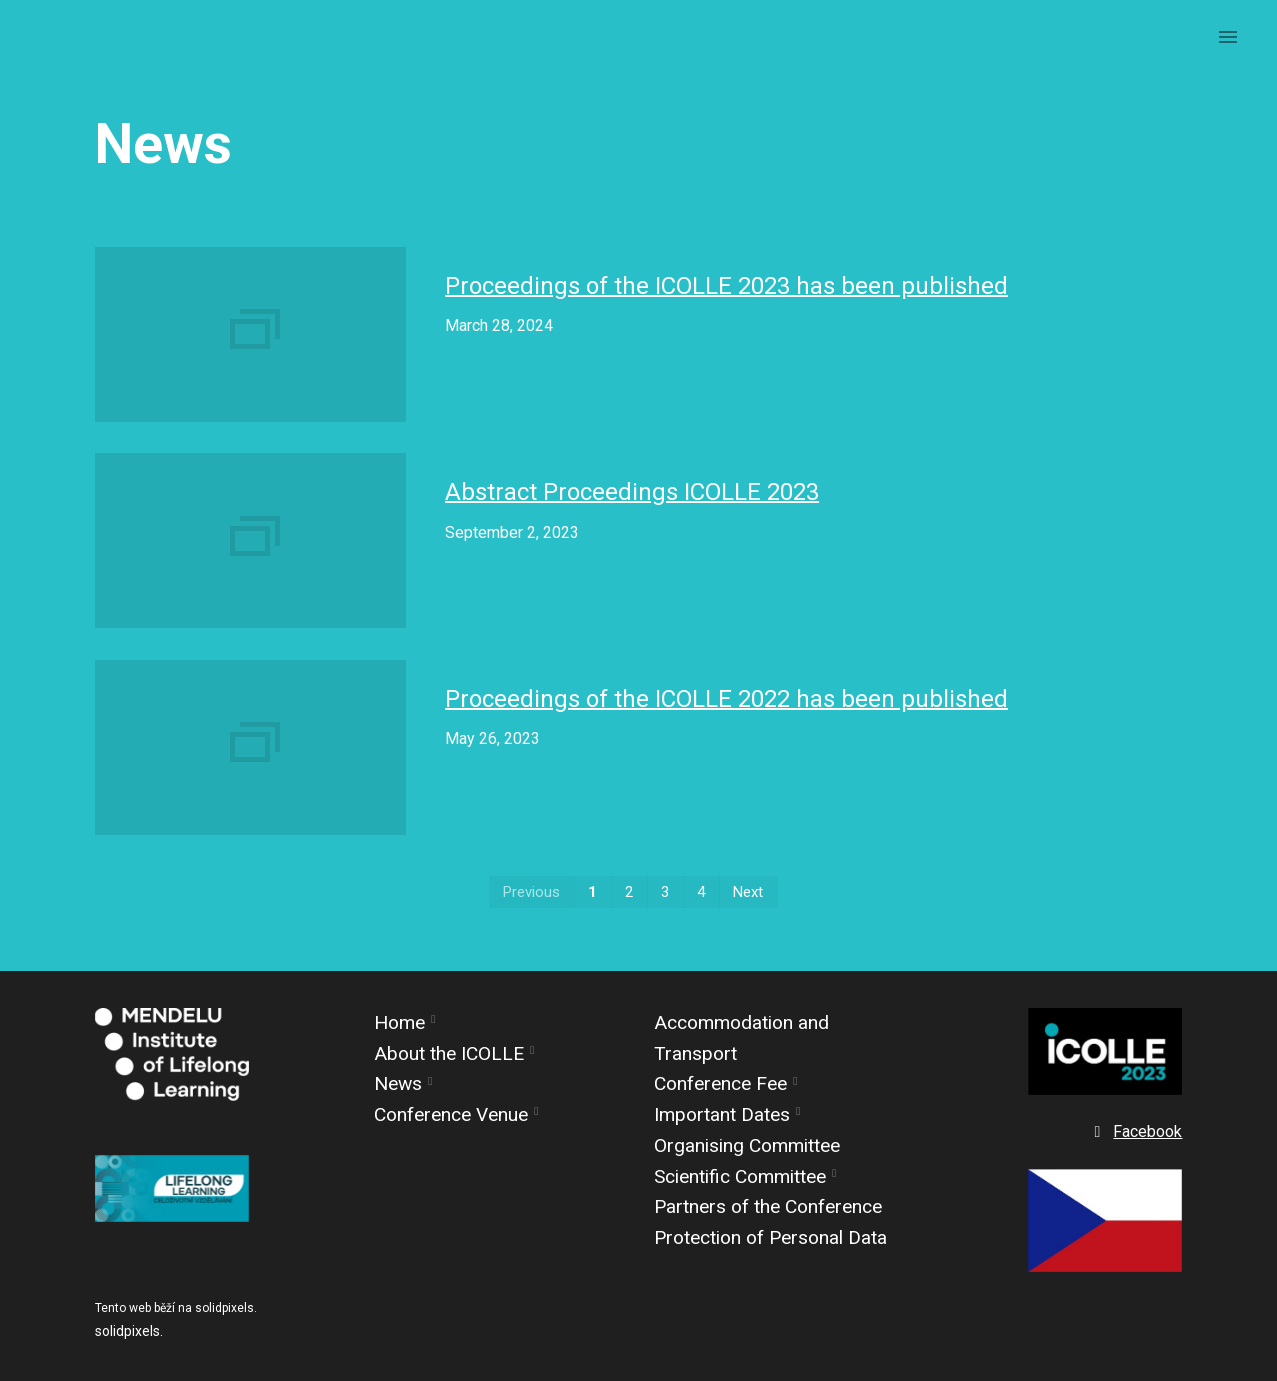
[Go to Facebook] (1135, 1132)
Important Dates (722, 1114)
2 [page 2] (629, 892)
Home (399, 1022)
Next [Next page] (748, 892)
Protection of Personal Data (770, 1237)
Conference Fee (720, 1083)
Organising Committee (747, 1145)
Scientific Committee (740, 1176)
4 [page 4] (701, 892)
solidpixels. (129, 1331)
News (398, 1083)
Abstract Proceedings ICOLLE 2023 (632, 492)
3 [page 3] (665, 892)
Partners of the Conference (768, 1206)
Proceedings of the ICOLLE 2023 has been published (726, 286)
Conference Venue (451, 1114)
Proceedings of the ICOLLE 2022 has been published (726, 699)
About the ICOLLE (449, 1053)
